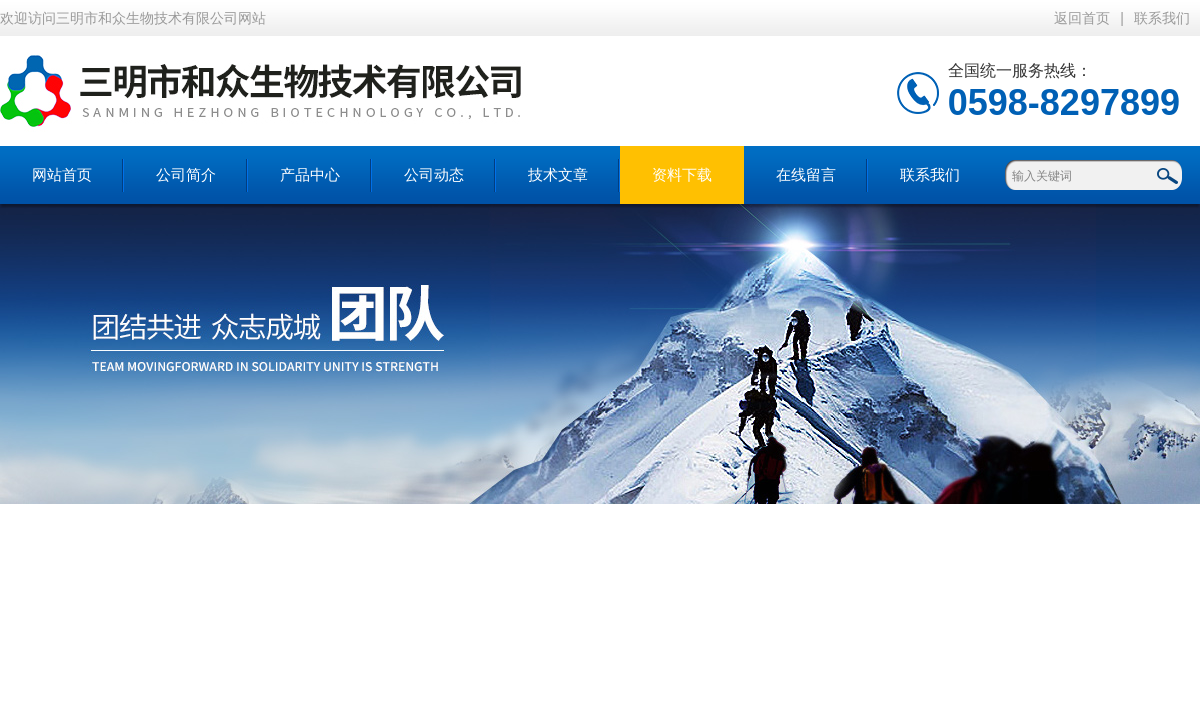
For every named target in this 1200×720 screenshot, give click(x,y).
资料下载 (682, 174)
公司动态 (434, 174)
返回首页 (1082, 18)
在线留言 (806, 174)
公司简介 (186, 174)
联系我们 (1162, 18)
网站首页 (62, 174)
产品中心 (310, 174)
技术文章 (558, 174)
